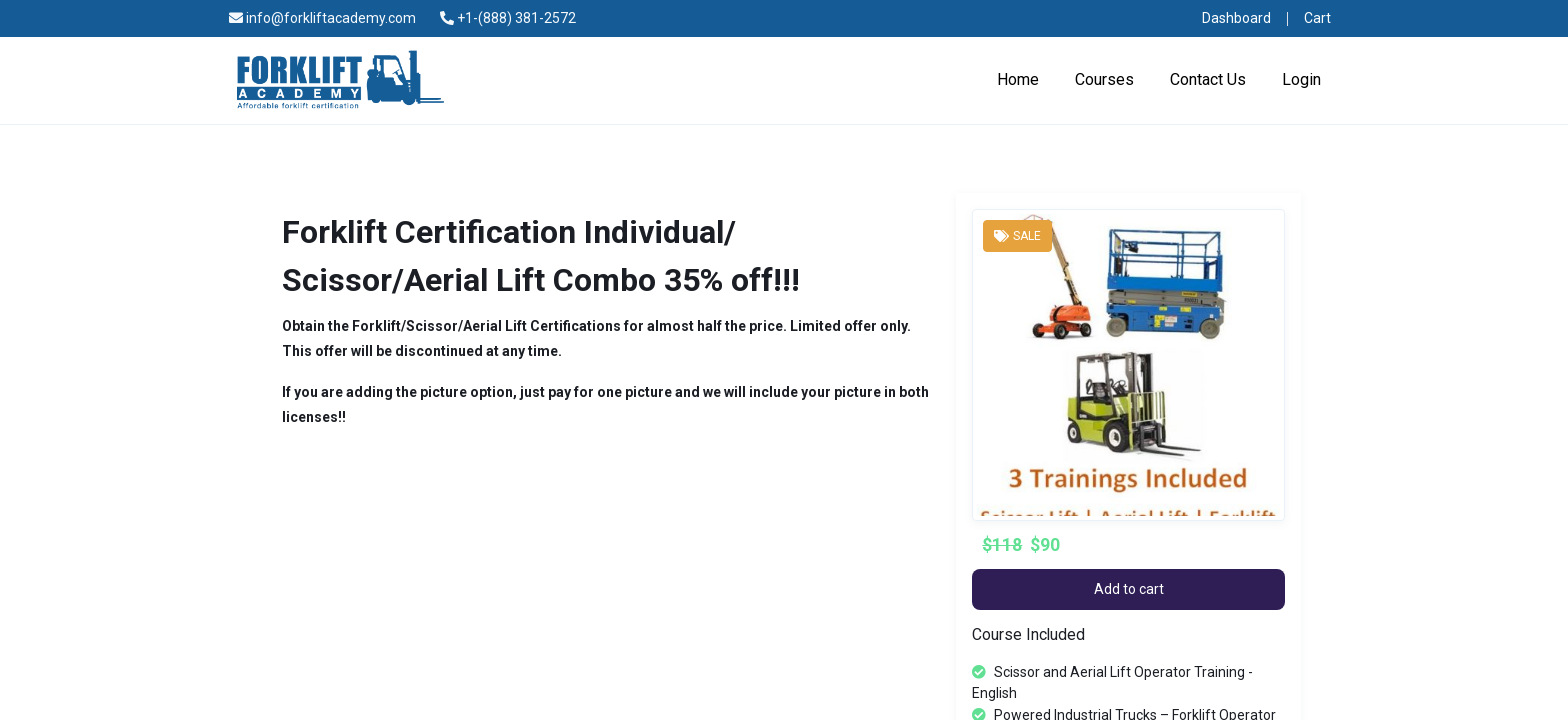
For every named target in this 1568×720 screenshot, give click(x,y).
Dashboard (1236, 18)
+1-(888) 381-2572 (508, 18)
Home (1018, 79)
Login (1301, 79)
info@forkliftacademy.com (322, 18)
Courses (1104, 79)
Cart (1317, 18)
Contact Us (1208, 79)
